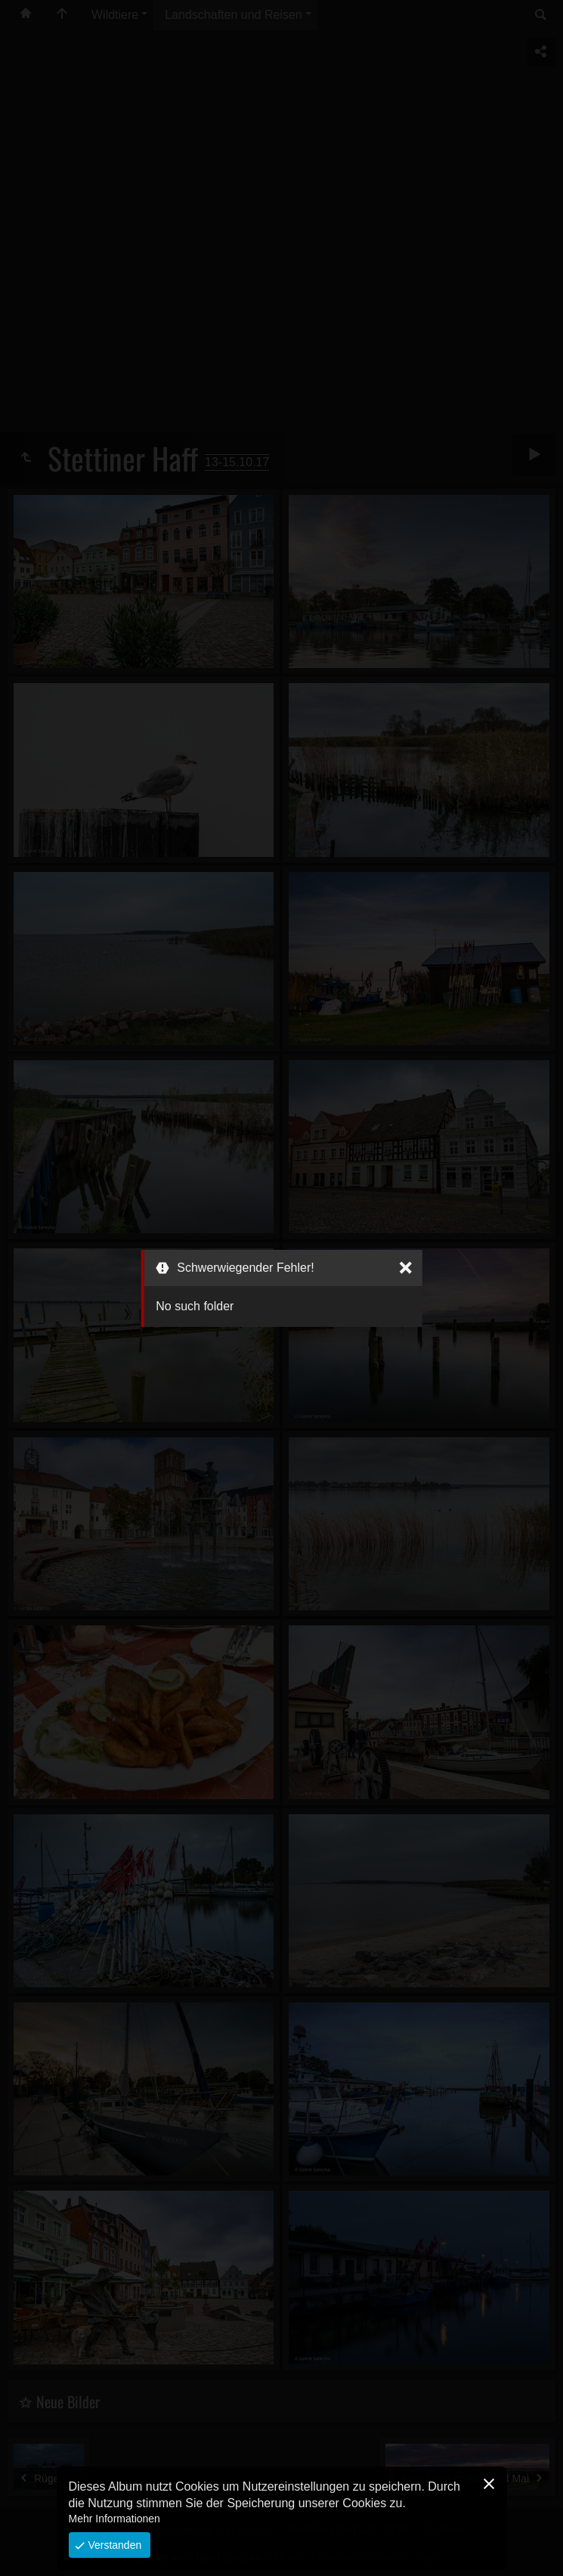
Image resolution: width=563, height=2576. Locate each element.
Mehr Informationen (114, 2519)
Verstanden (113, 2545)
